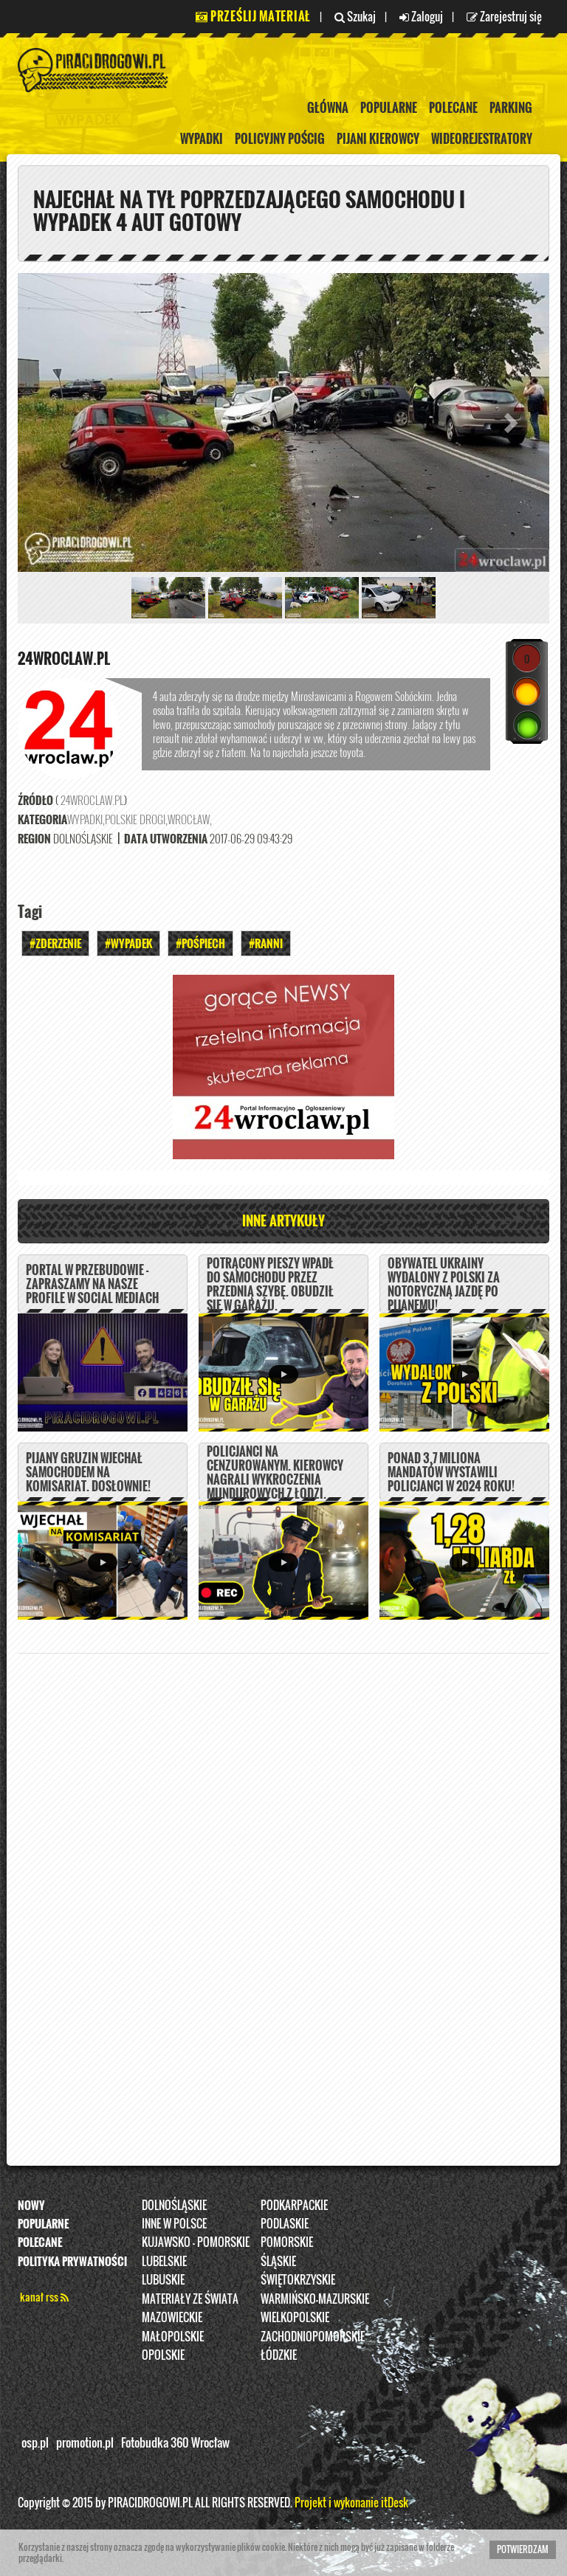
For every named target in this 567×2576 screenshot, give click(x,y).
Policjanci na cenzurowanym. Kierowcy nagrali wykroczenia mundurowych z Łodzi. (275, 1472)
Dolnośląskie (174, 2205)
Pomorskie (287, 2242)
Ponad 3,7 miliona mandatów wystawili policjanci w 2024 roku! (451, 1472)
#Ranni (266, 944)
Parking (510, 108)
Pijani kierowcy (378, 139)
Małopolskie (173, 2336)
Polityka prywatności (72, 2261)
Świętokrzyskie (298, 2280)
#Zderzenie (55, 944)
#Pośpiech (200, 944)
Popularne (388, 108)
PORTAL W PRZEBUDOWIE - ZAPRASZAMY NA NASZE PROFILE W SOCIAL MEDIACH (92, 1284)
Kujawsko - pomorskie (196, 2242)
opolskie (163, 2355)
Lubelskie (164, 2261)
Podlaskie (285, 2223)
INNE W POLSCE (174, 2223)
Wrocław (189, 820)
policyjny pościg (280, 139)
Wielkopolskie (295, 2317)
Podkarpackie (294, 2205)
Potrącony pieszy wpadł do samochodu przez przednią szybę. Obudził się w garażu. (270, 1284)
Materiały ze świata (190, 2298)
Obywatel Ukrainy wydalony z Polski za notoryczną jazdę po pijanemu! (444, 1284)
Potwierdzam (523, 2549)
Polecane (453, 108)
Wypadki (201, 139)
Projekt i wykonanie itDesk (351, 2502)
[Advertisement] (283, 1897)
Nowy (31, 2205)
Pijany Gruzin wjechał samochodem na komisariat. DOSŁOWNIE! (88, 1472)
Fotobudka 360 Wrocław (175, 2443)
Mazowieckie (172, 2317)
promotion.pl (85, 2443)
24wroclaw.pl (64, 658)
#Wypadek (128, 944)
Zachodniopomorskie (313, 2336)
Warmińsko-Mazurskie (315, 2298)
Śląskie (278, 2261)
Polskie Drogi (135, 820)
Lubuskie (163, 2280)
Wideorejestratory (481, 139)
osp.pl (35, 2443)
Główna (327, 108)
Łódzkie (279, 2355)
